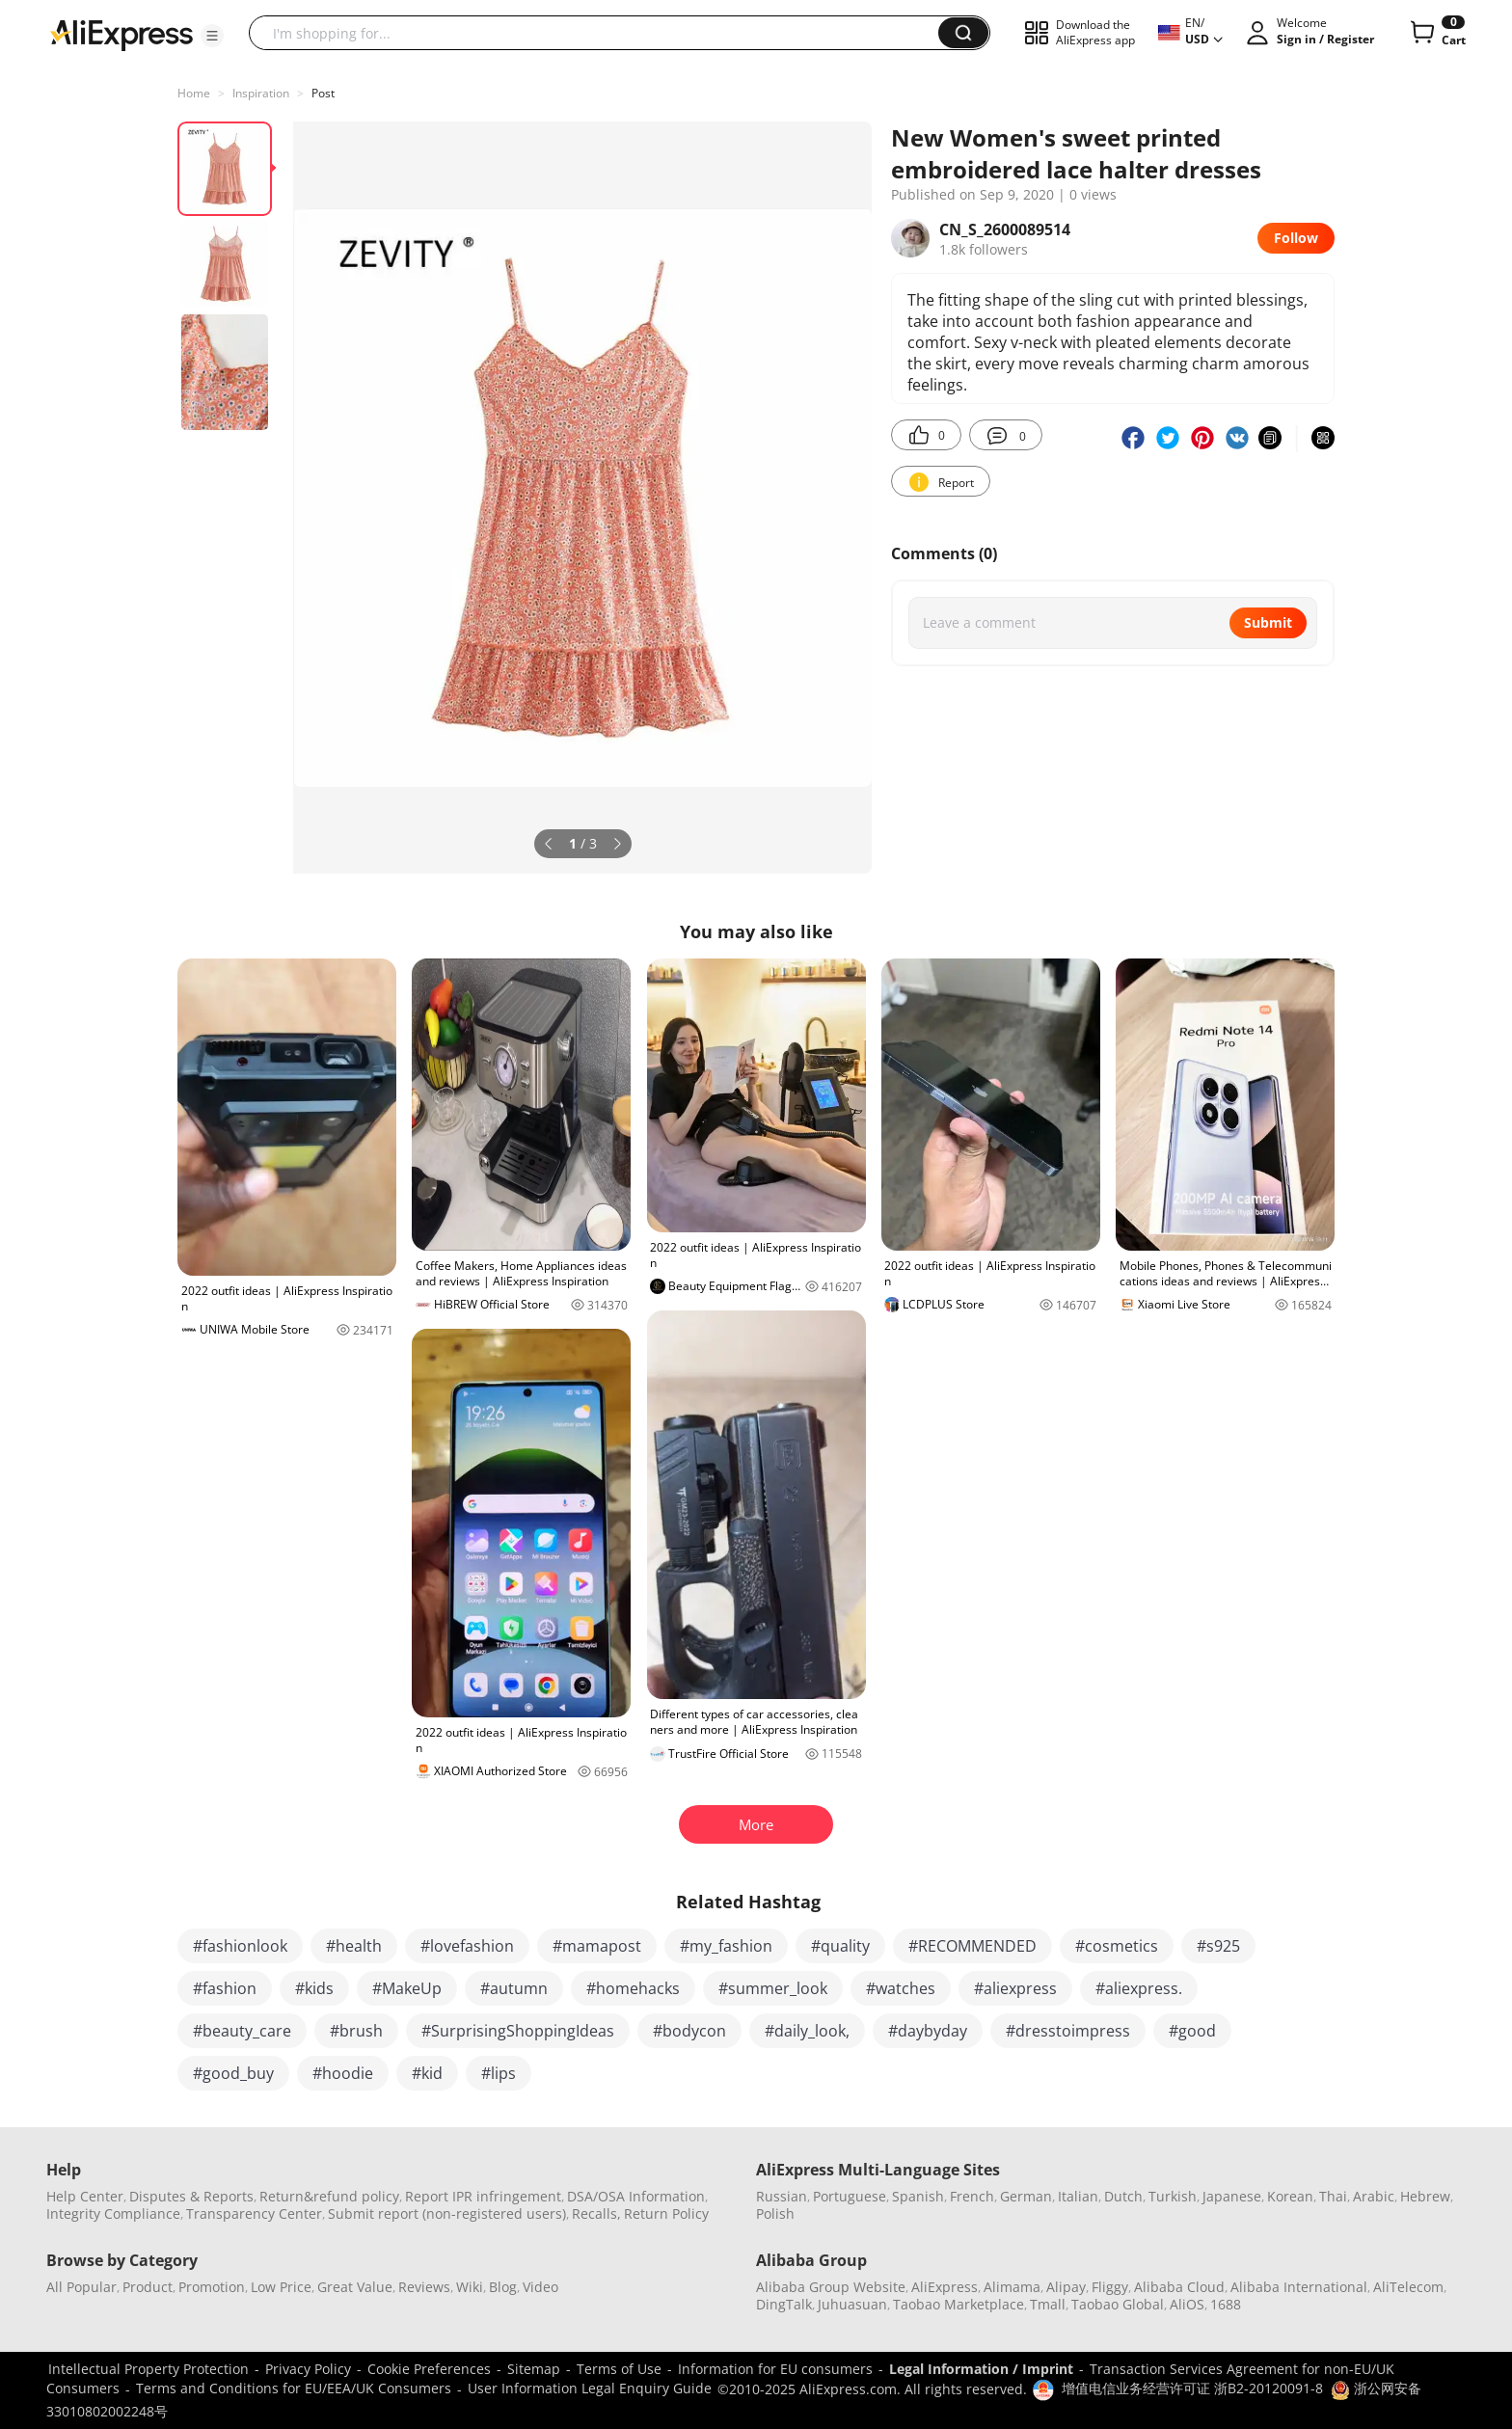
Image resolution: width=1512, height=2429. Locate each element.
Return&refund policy (329, 2196)
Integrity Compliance (113, 2213)
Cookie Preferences (429, 2369)
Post (323, 93)
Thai (1333, 2196)
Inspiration (260, 93)
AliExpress (944, 2287)
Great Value (354, 2287)
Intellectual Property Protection (148, 2369)
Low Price (281, 2287)
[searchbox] (600, 32)
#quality (840, 1946)
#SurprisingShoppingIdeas (517, 2030)
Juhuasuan (852, 2304)
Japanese (1231, 2196)
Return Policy (666, 2213)
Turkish (1172, 2196)
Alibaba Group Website (830, 2287)
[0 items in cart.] (1436, 32)
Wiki (469, 2287)
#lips (498, 2073)
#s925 (1218, 1946)
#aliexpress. (1138, 1988)
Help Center (84, 2196)
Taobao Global (1117, 2304)
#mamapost (597, 1946)
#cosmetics (1116, 1946)
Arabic (1373, 2196)
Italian (1078, 2196)
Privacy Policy (308, 2369)
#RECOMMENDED (972, 1946)
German (1026, 2196)
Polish (775, 2213)
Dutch (1123, 2196)
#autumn (514, 1988)
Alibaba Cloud (1179, 2287)
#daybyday (927, 2030)
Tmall (1048, 2304)
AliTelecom (1408, 2287)
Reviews (424, 2287)
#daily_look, (807, 2030)
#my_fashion (726, 1946)
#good (1192, 2030)
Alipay (1066, 2287)
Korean (1290, 2196)
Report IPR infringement (483, 2196)
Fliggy (1110, 2287)
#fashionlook (240, 1946)
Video (540, 2287)
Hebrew (1425, 2196)
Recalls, (596, 2213)
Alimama (1012, 2287)
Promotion (211, 2287)
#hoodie (342, 2073)
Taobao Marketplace (958, 2304)
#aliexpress (1015, 1988)
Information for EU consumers (775, 2369)
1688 (1225, 2304)
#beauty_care (242, 2030)
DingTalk (784, 2304)
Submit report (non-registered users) (447, 2213)
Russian (781, 2196)
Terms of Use (619, 2369)
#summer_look (772, 1988)
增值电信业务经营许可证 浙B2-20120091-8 (1192, 2388)
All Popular (81, 2287)
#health (354, 1946)
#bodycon (689, 2030)
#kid (427, 2073)
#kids (314, 1988)
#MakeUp (407, 1988)
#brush (356, 2030)
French (972, 2196)
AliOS (1187, 2304)
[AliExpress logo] (121, 33)
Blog (503, 2287)
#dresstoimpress (1068, 2030)
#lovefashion (467, 1946)
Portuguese (849, 2196)
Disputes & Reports (191, 2196)
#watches (900, 1988)
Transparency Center (254, 2213)
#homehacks (633, 1988)
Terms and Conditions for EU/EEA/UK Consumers (293, 2388)
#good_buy (233, 2073)
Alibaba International (1298, 2287)
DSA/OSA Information (636, 2196)
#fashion (224, 1988)
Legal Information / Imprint (981, 2369)
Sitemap (533, 2369)
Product (147, 2287)
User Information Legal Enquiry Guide (590, 2388)
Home (193, 93)
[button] (212, 35)
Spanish (918, 2196)
